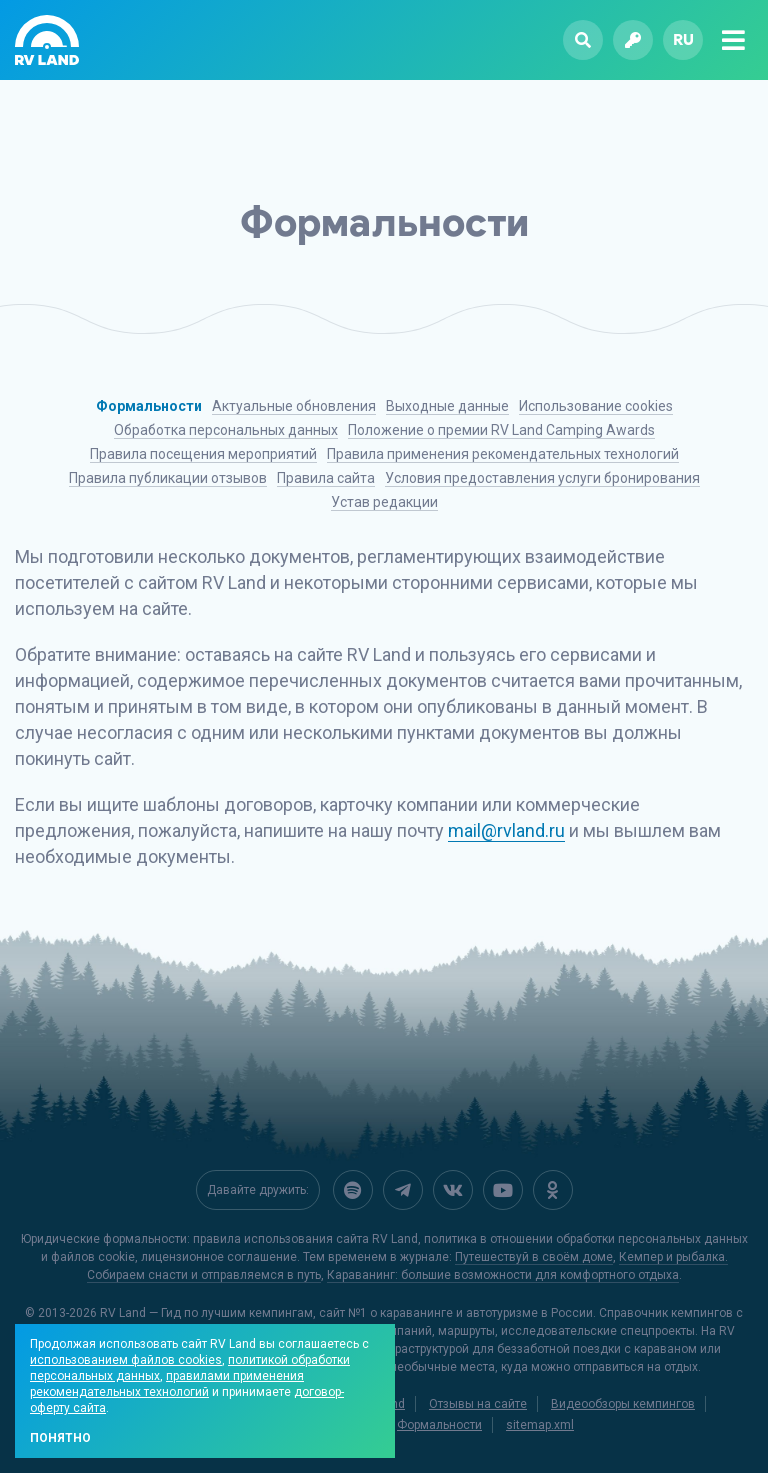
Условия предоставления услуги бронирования (542, 478)
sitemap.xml (540, 1425)
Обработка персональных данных (226, 430)
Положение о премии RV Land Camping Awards (501, 430)
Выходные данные (447, 406)
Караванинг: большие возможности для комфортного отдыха (503, 1275)
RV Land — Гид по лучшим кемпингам (206, 1313)
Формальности (149, 406)
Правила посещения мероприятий (203, 454)
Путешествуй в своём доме (534, 1257)
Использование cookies (596, 406)
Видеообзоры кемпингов (623, 1404)
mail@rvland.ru (506, 830)
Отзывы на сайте (478, 1404)
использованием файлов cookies (126, 1360)
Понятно (60, 1438)
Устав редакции (384, 502)
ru (683, 39)
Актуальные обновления (294, 406)
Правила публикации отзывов (168, 478)
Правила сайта (326, 478)
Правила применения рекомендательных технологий (503, 454)
